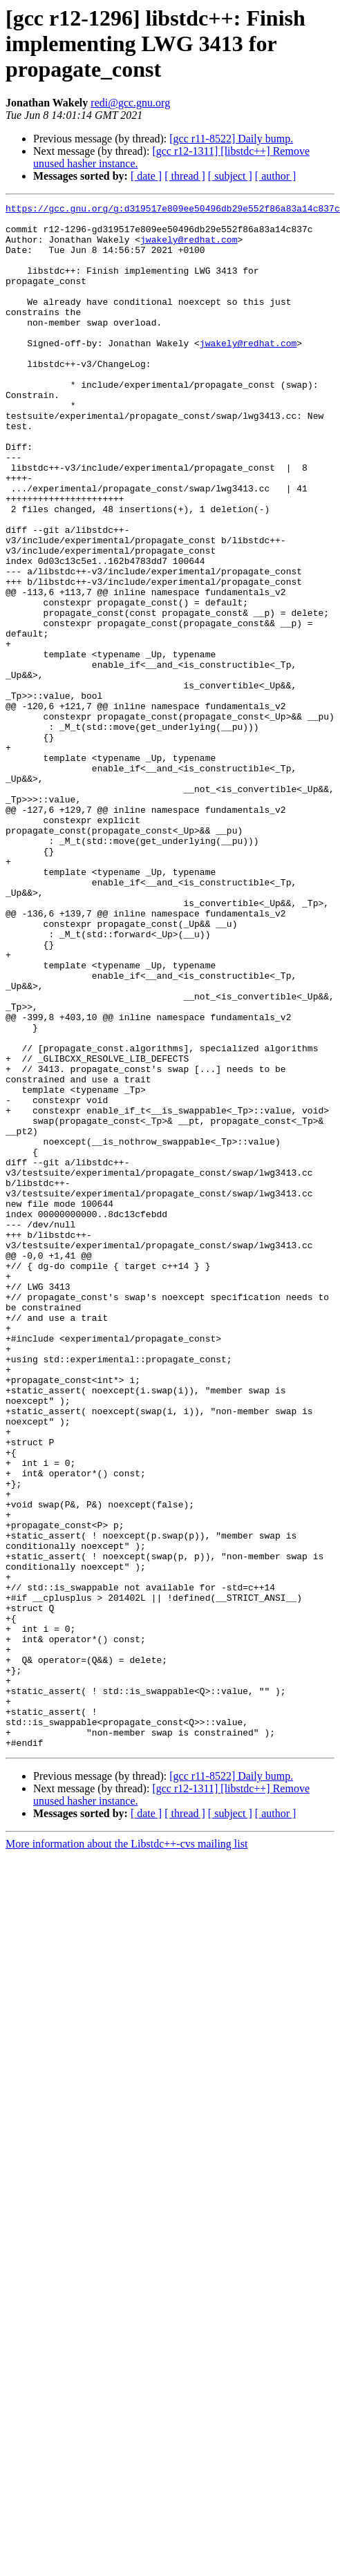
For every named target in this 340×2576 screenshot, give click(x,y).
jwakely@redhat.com (188, 247)
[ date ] (146, 176)
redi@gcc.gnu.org (130, 103)
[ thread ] (184, 176)
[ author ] (275, 176)
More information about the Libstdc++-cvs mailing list (126, 2153)
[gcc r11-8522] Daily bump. (231, 138)
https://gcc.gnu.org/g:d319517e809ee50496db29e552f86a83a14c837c (173, 210)
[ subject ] (230, 176)
